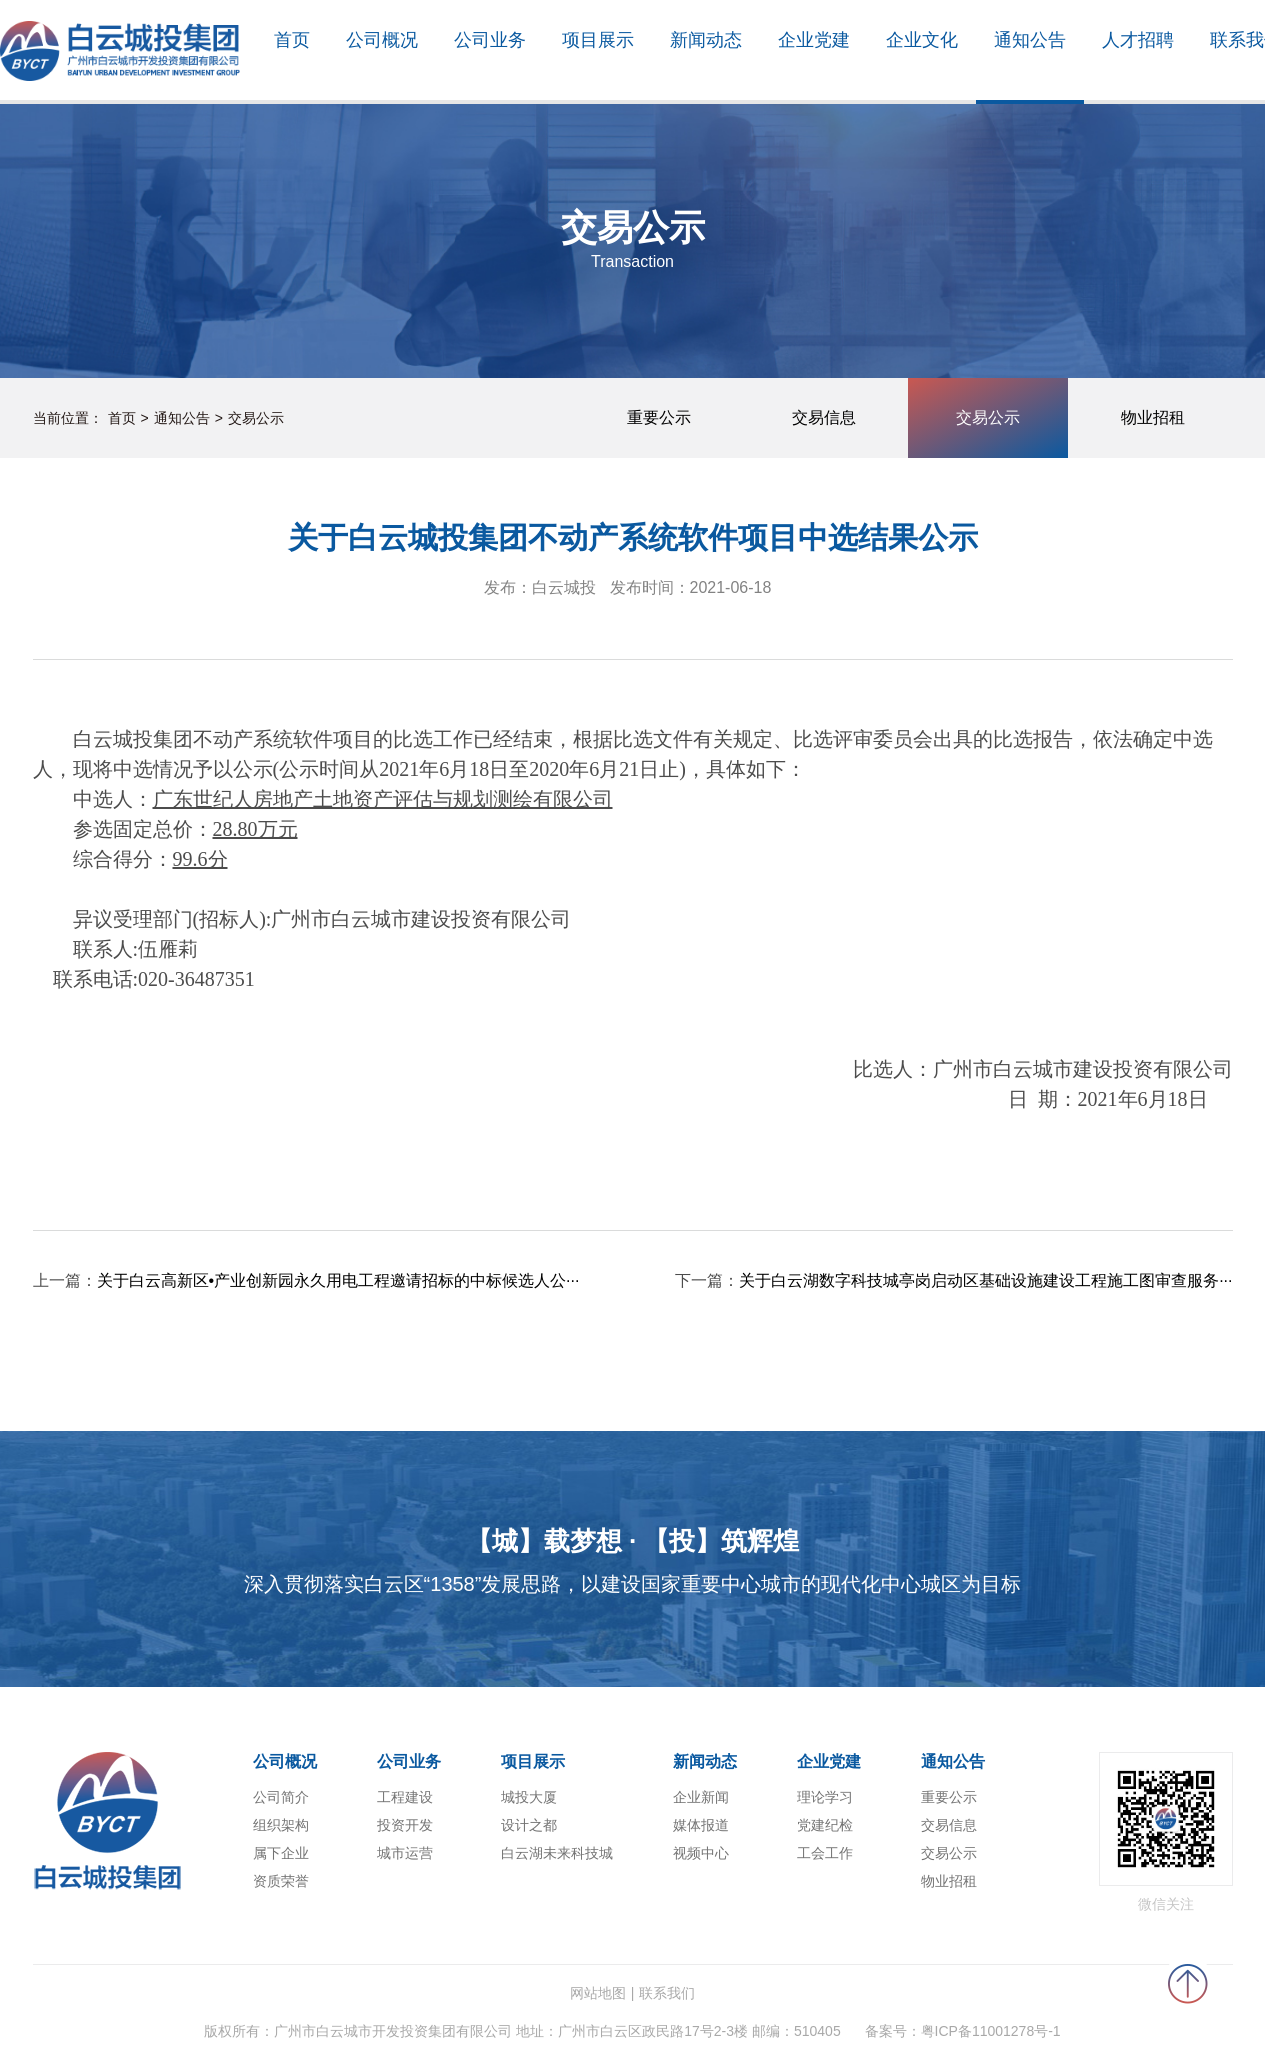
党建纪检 (825, 1825)
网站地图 (598, 1993)
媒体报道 (701, 1825)
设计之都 (529, 1825)
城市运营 (405, 1853)
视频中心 (701, 1853)
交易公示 (256, 418)
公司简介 (281, 1797)
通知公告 (182, 418)
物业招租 (949, 1881)
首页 (122, 418)
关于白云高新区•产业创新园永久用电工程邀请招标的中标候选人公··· (338, 1280)
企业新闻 (701, 1797)
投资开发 (405, 1825)
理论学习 (825, 1797)
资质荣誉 (281, 1881)
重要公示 (949, 1797)
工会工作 (825, 1853)
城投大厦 (529, 1797)
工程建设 (405, 1797)
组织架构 (281, 1825)
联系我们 (667, 1993)
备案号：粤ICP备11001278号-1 (963, 2031)
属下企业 (281, 1853)
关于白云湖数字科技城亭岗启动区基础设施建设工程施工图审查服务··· (985, 1280)
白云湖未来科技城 (557, 1853)
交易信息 (949, 1825)
